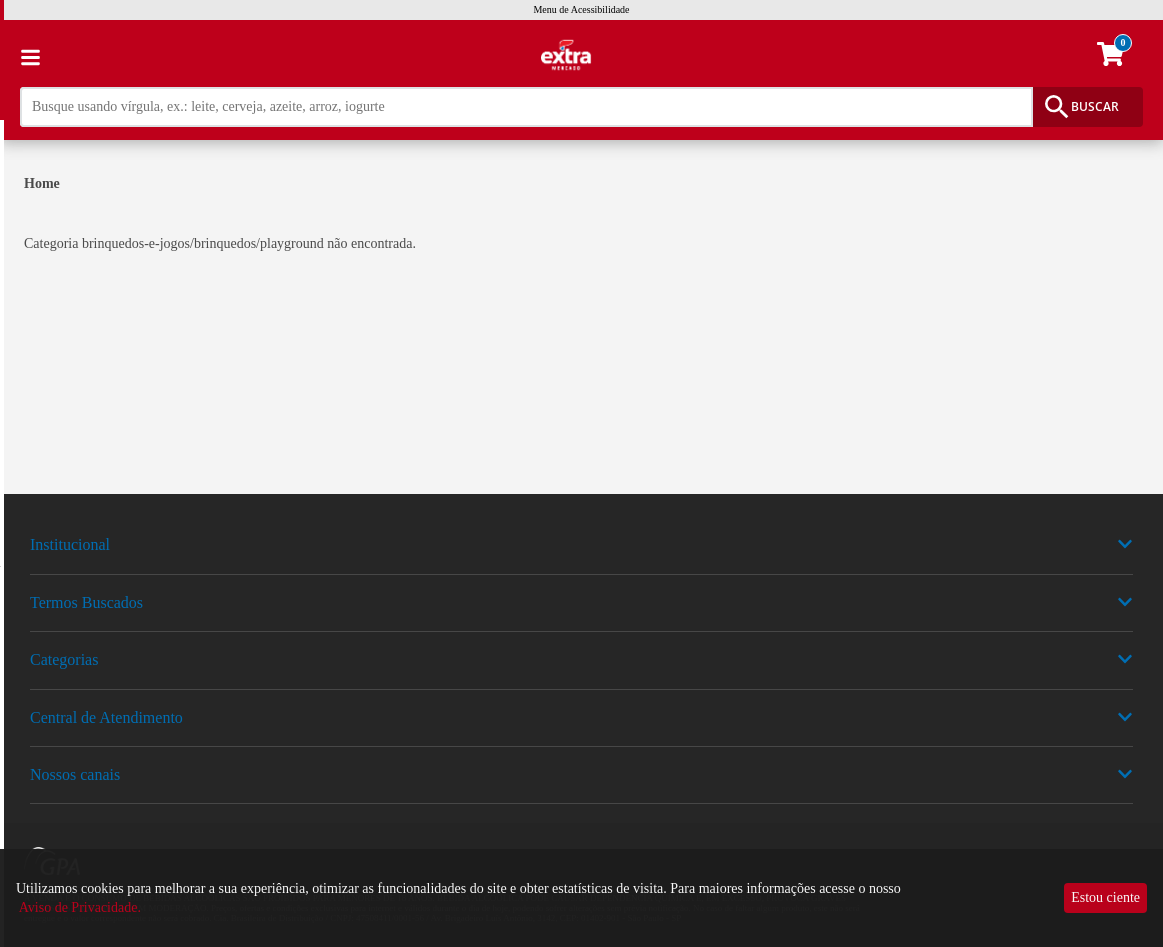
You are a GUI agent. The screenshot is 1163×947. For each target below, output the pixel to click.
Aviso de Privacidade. (80, 907)
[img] (581, 503)
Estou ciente (1105, 897)
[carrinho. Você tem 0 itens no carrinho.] (1119, 57)
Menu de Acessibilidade (581, 9)
